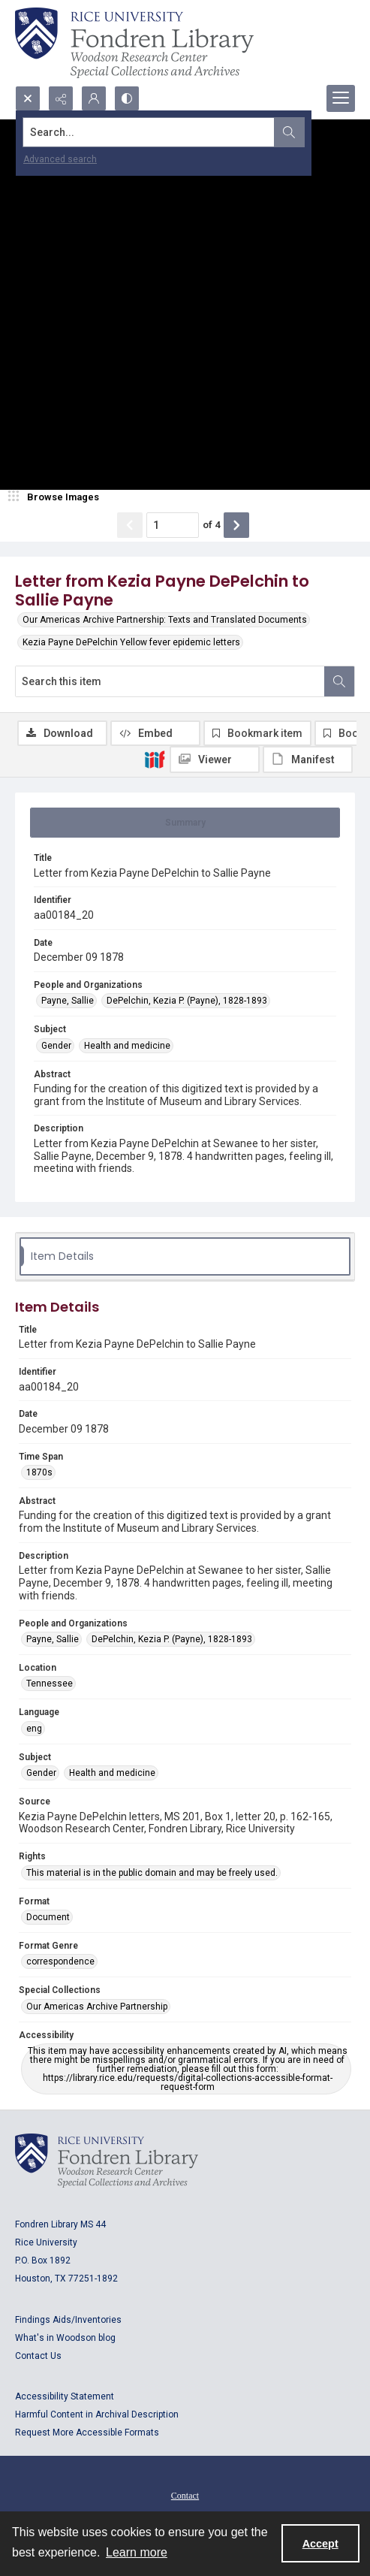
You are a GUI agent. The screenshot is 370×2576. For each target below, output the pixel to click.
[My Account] (94, 98)
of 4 (211, 524)
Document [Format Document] (48, 1917)
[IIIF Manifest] (308, 759)
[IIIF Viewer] (215, 759)
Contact (185, 2495)
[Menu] (340, 98)
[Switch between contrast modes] (127, 98)
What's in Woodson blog (65, 2338)
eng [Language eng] (34, 1728)
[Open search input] (28, 98)
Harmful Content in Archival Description (97, 2414)
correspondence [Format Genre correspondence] (60, 1961)
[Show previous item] (130, 525)
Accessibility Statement (64, 2396)
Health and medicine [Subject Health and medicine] (127, 1045)
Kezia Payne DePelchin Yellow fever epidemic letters (131, 642)
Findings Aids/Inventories (68, 2320)
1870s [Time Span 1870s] (39, 1472)
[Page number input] (172, 525)
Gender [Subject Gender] (56, 1045)
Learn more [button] (136, 2552)
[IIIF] (155, 759)
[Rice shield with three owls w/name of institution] (134, 43)
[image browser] (56, 497)
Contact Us (38, 2356)
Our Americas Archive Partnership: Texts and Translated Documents (165, 620)
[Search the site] (149, 132)
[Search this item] (170, 681)
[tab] (185, 822)
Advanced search (60, 159)
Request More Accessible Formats (87, 2432)
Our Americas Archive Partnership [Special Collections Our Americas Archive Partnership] (96, 2006)
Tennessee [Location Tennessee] (49, 1683)
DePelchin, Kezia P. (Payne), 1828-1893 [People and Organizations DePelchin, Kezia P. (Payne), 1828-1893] (187, 1000)
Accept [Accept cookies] (320, 2544)
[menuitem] (185, 2495)
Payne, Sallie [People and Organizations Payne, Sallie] (67, 1000)
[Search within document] (339, 681)
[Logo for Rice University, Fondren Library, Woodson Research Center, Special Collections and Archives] (106, 2161)
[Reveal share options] (61, 98)
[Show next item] (236, 525)
